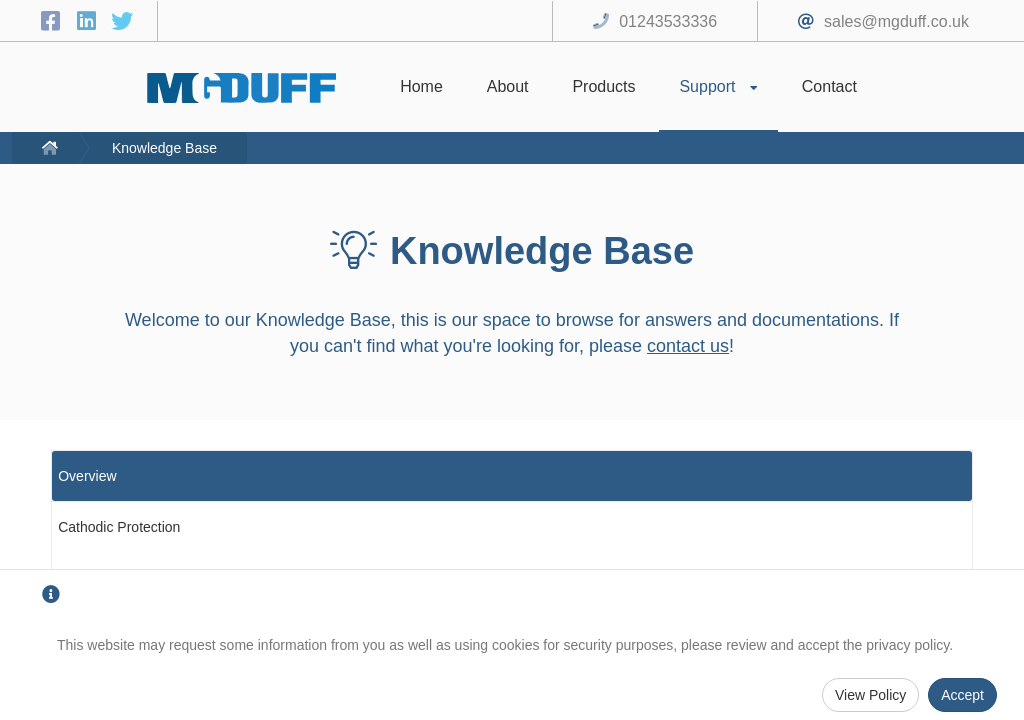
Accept (962, 695)
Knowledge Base (164, 148)
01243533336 (668, 21)
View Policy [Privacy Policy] (870, 695)
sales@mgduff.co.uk (896, 21)
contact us (688, 346)
